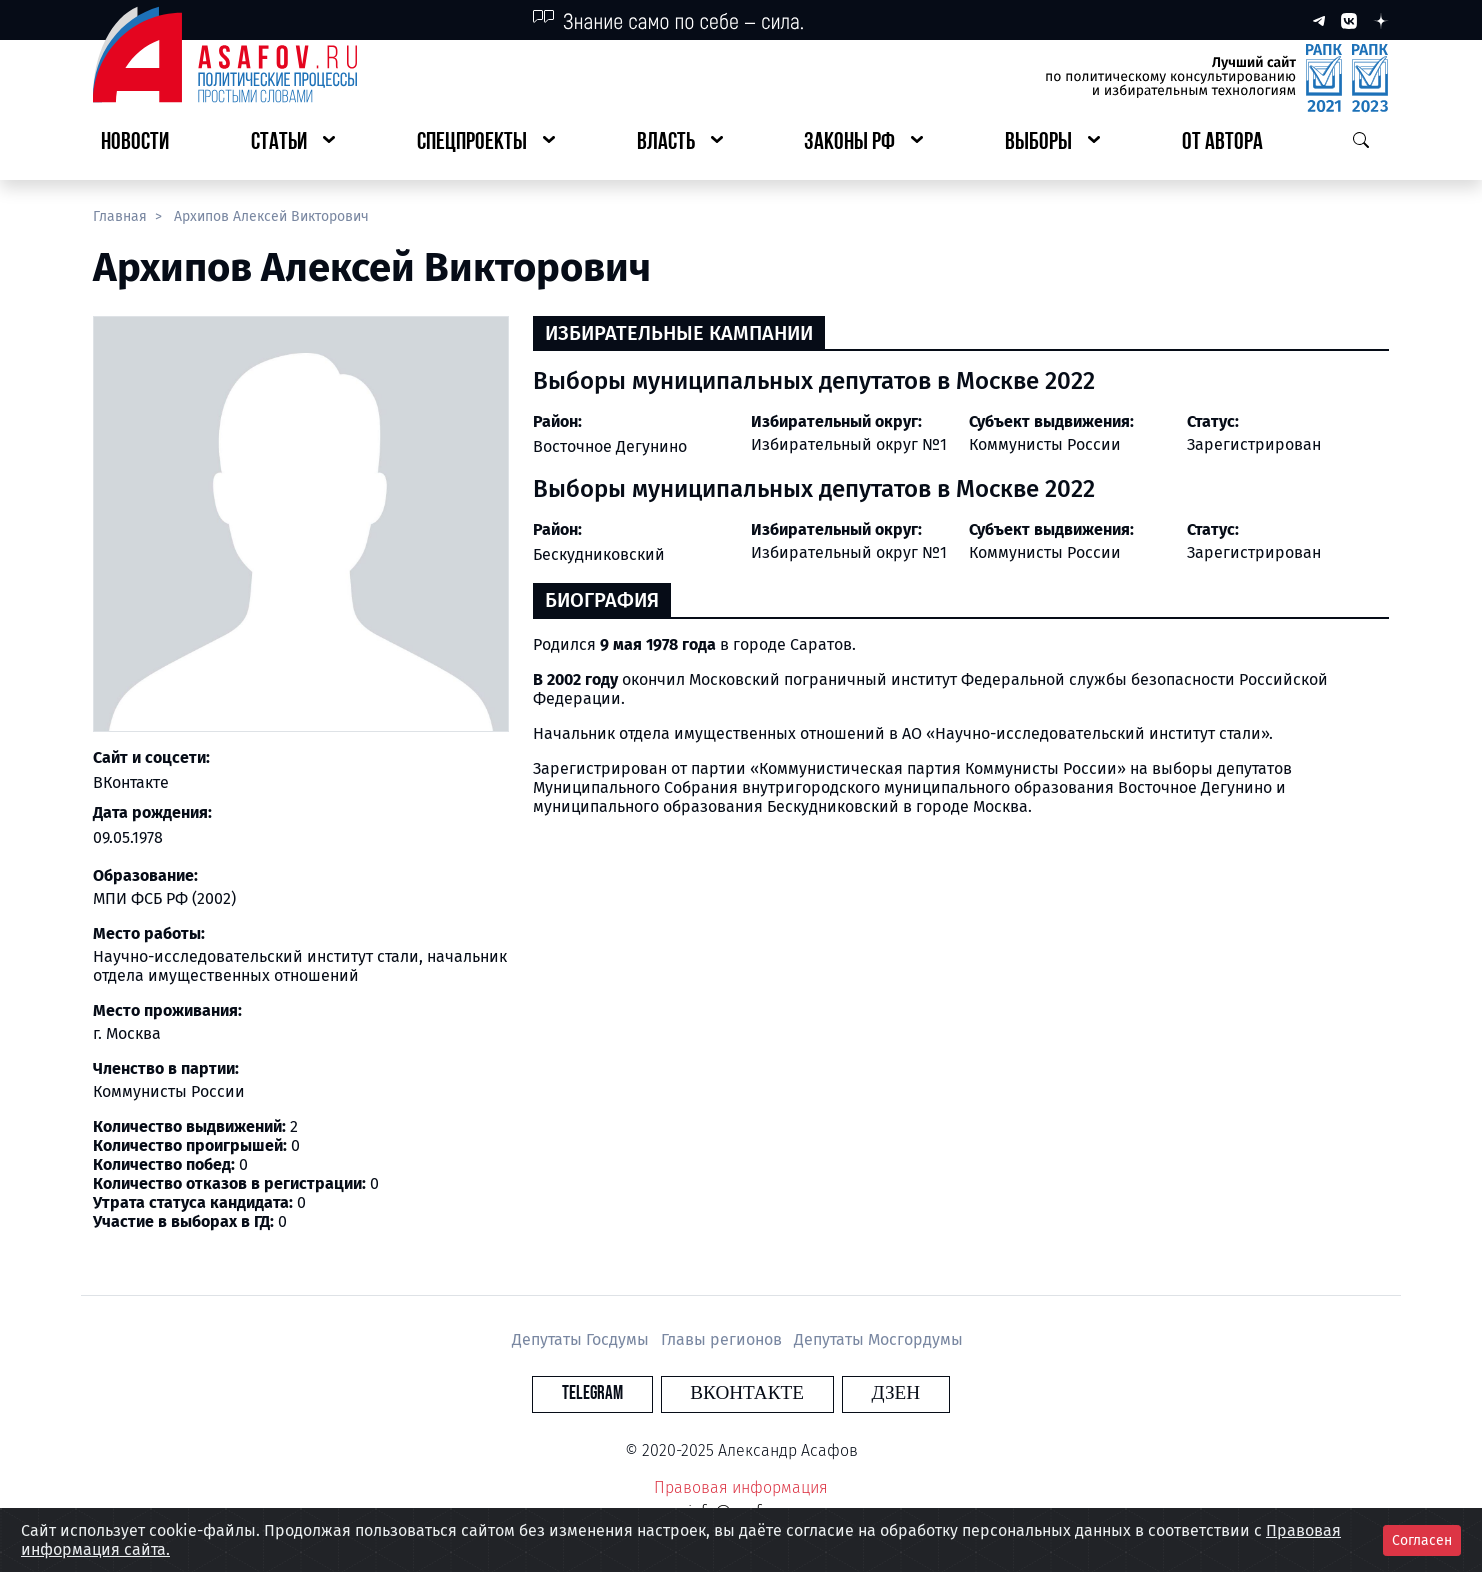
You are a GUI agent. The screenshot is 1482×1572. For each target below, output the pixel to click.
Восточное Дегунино (610, 446)
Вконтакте (747, 1393)
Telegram (625, 1393)
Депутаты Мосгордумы (878, 1339)
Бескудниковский (599, 554)
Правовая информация (741, 1487)
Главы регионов (723, 1339)
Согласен (1422, 1540)
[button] (293, 143)
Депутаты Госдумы (582, 1339)
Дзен (862, 1393)
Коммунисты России (1045, 444)
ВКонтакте (131, 782)
